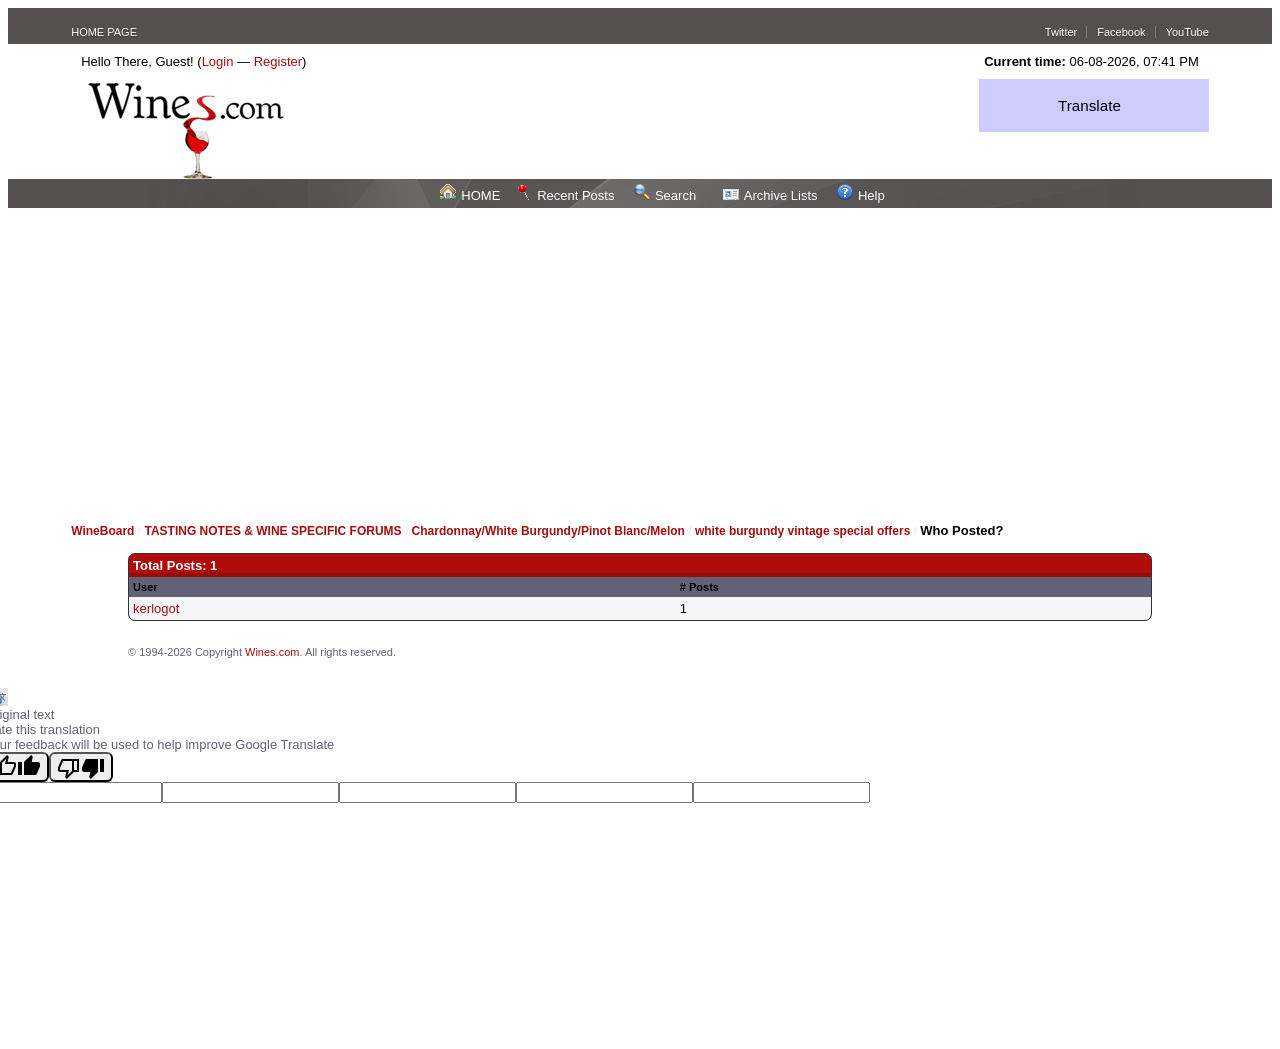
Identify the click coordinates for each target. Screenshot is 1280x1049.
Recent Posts (565, 195)
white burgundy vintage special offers (802, 531)
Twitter (1061, 32)
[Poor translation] (81, 767)
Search (665, 195)
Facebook (1121, 32)
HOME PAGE (104, 32)
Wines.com (272, 652)
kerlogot (156, 608)
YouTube (1187, 32)
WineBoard (102, 531)
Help (861, 195)
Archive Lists (770, 195)
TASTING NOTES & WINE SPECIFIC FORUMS (272, 531)
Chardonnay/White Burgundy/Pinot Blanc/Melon (550, 531)
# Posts (699, 587)
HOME (470, 195)
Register (278, 61)
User (145, 587)
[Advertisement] (640, 358)
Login (218, 61)
